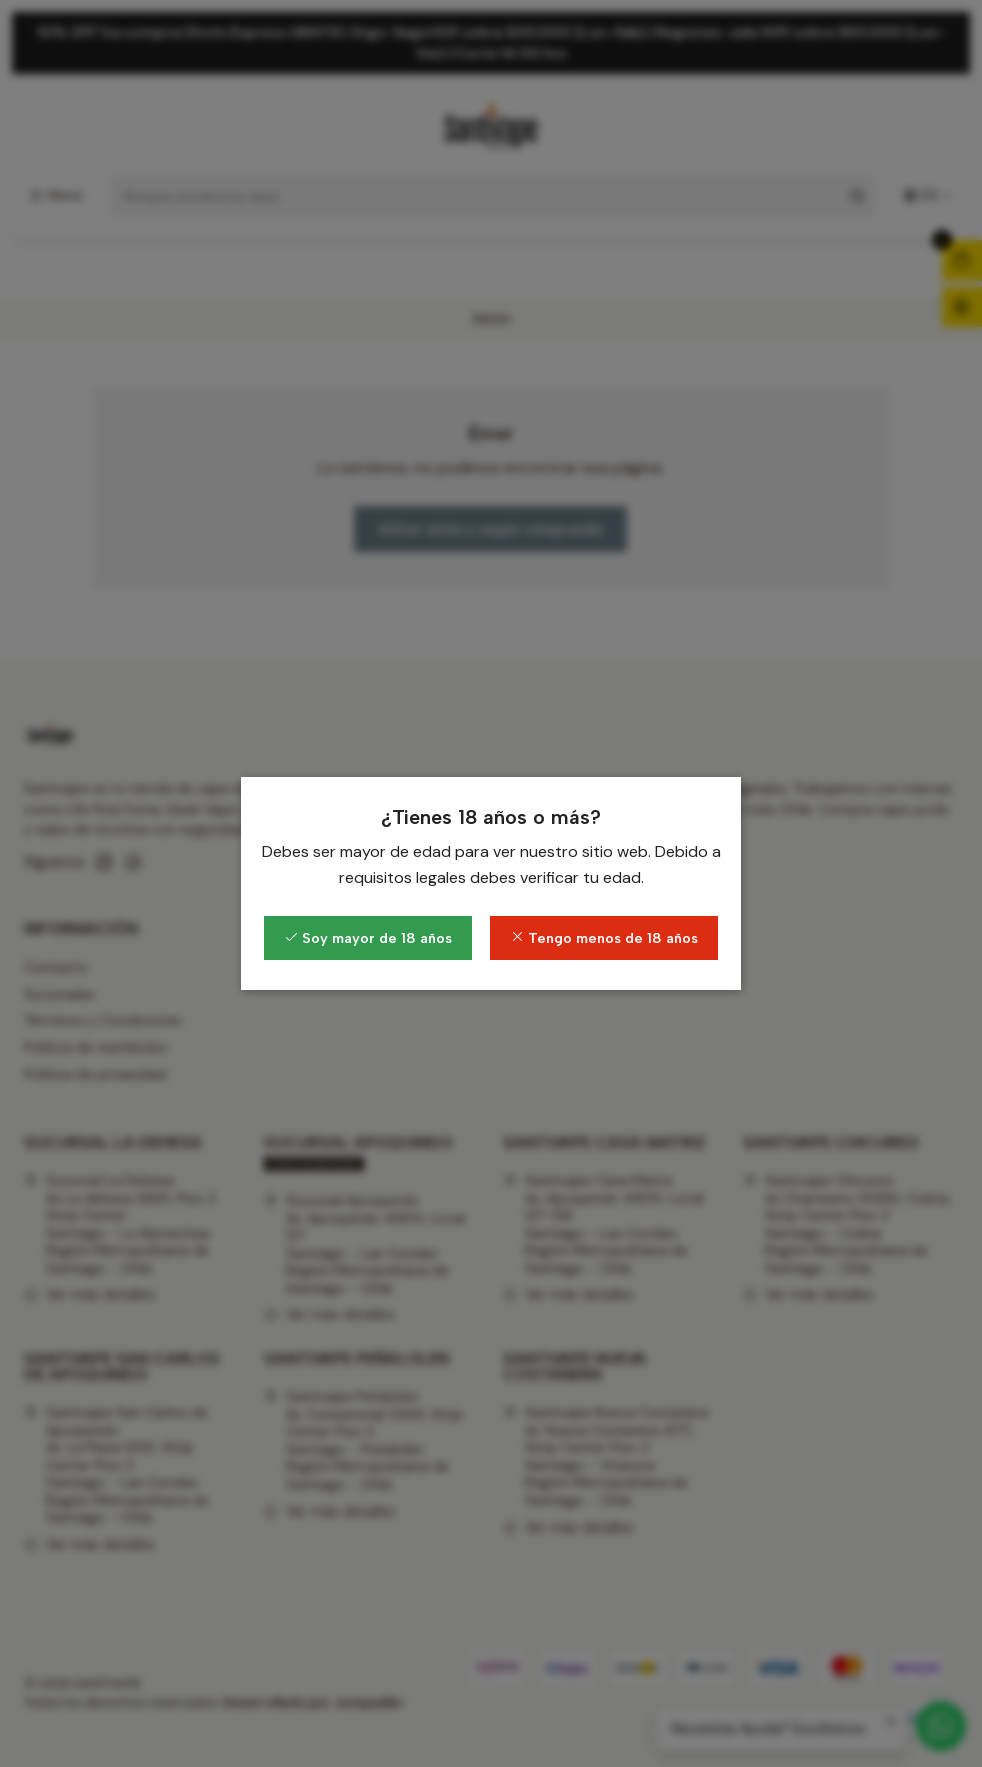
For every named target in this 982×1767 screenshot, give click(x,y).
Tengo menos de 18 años (604, 938)
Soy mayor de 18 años (368, 938)
